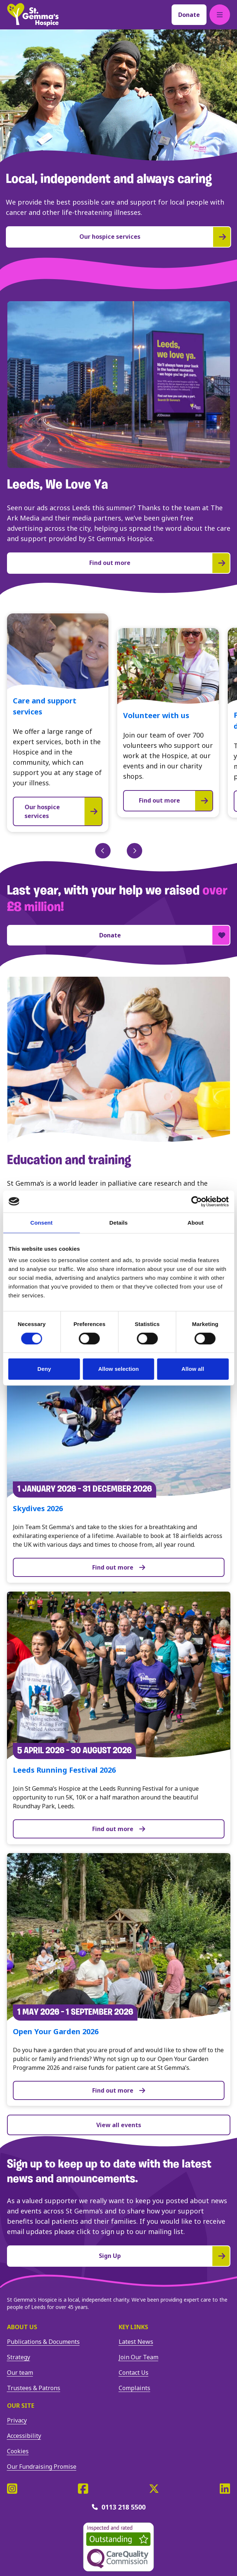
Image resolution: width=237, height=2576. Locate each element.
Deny (44, 1369)
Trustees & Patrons (33, 2388)
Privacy (17, 2420)
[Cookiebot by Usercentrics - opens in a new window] (196, 1201)
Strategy (18, 2357)
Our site (20, 2406)
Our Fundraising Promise (41, 2466)
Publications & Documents (43, 2342)
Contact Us (133, 2372)
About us (22, 2327)
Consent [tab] (41, 1222)
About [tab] (195, 1222)
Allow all (193, 1369)
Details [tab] (118, 1222)
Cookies (18, 2451)
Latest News (136, 2342)
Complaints (134, 2388)
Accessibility (24, 2436)
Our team (20, 2372)
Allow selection (118, 1369)
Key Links (133, 2327)
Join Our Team (138, 2357)
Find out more (118, 1567)
